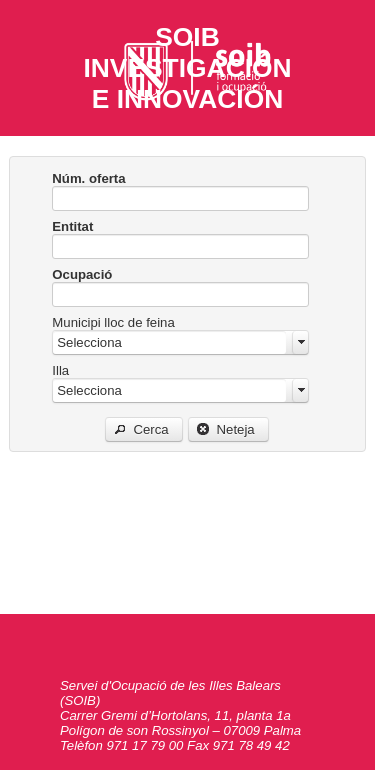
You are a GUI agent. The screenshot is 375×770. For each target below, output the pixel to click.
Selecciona (89, 342)
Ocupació (82, 274)
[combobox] (180, 342)
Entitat (72, 226)
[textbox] (180, 198)
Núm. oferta (88, 178)
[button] (144, 429)
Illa (60, 370)
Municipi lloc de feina (113, 322)
